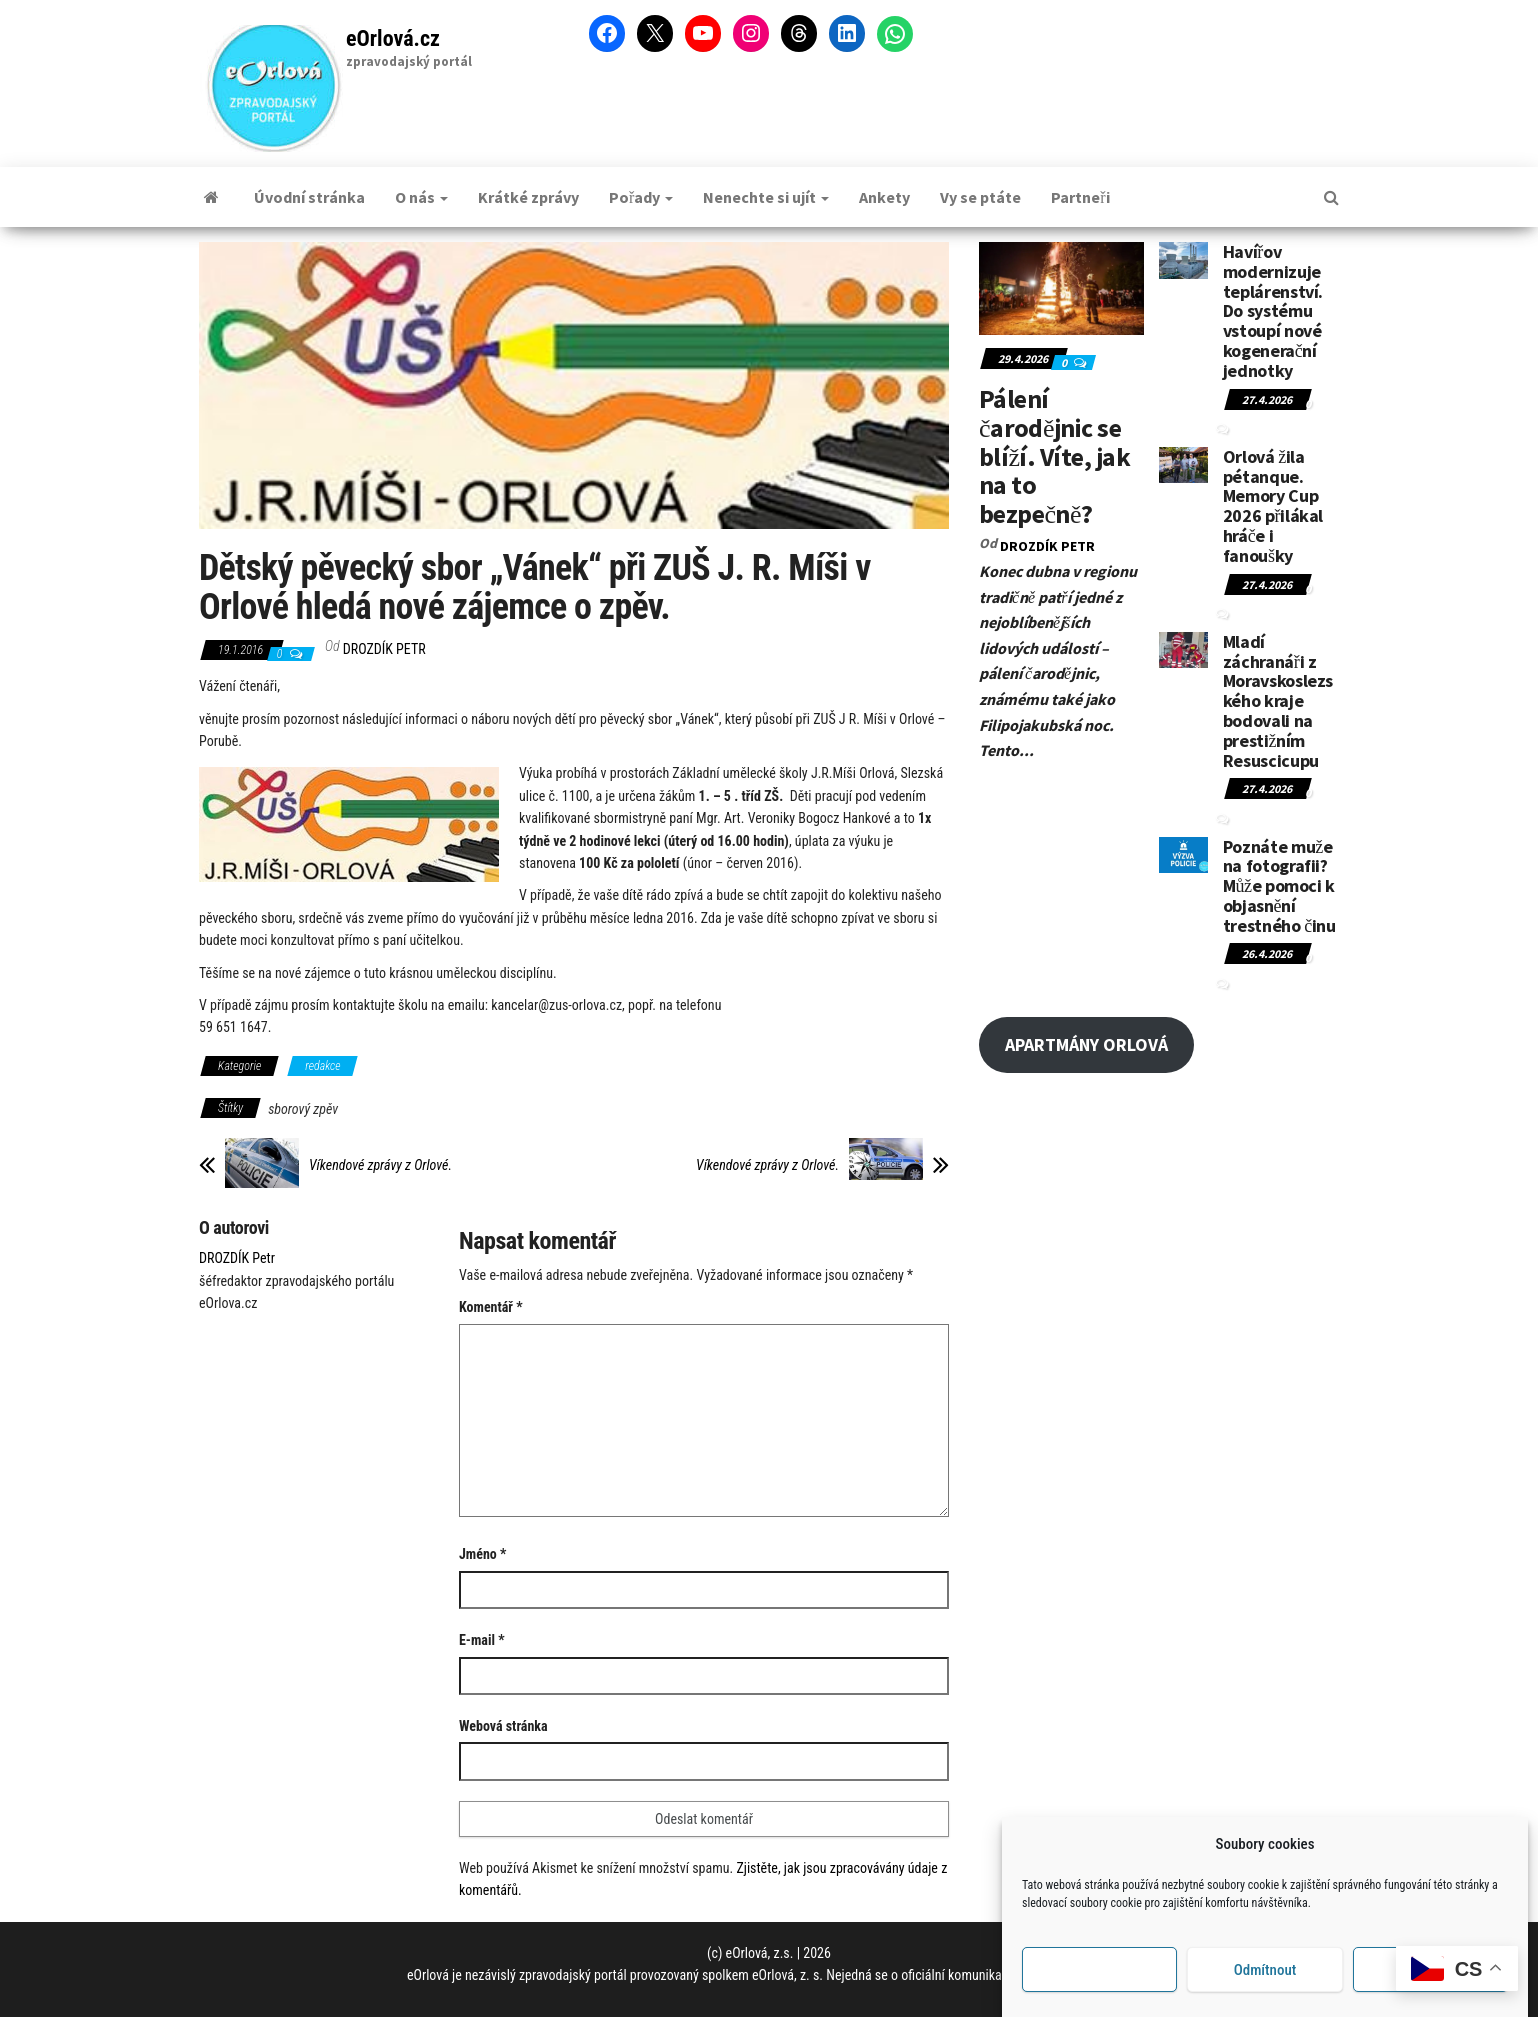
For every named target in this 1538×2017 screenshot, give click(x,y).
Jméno (482, 1554)
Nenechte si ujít (766, 197)
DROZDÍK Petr (384, 649)
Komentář (491, 1307)
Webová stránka (503, 1726)
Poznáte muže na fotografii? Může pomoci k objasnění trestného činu (1279, 886)
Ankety (884, 197)
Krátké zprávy (528, 197)
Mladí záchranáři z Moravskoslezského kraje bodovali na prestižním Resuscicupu (1278, 701)
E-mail (482, 1640)
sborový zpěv (303, 1109)
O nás (421, 197)
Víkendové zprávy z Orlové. (380, 1165)
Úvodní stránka (309, 197)
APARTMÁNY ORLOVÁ (1086, 1044)
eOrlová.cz (393, 38)
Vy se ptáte (980, 197)
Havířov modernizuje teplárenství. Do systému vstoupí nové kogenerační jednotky (1273, 311)
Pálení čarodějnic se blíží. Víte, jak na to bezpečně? (1054, 455)
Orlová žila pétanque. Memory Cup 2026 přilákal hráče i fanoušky (1273, 506)
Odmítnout (1265, 1986)
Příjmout (1099, 1986)
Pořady (641, 197)
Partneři (1080, 197)
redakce (322, 1066)
